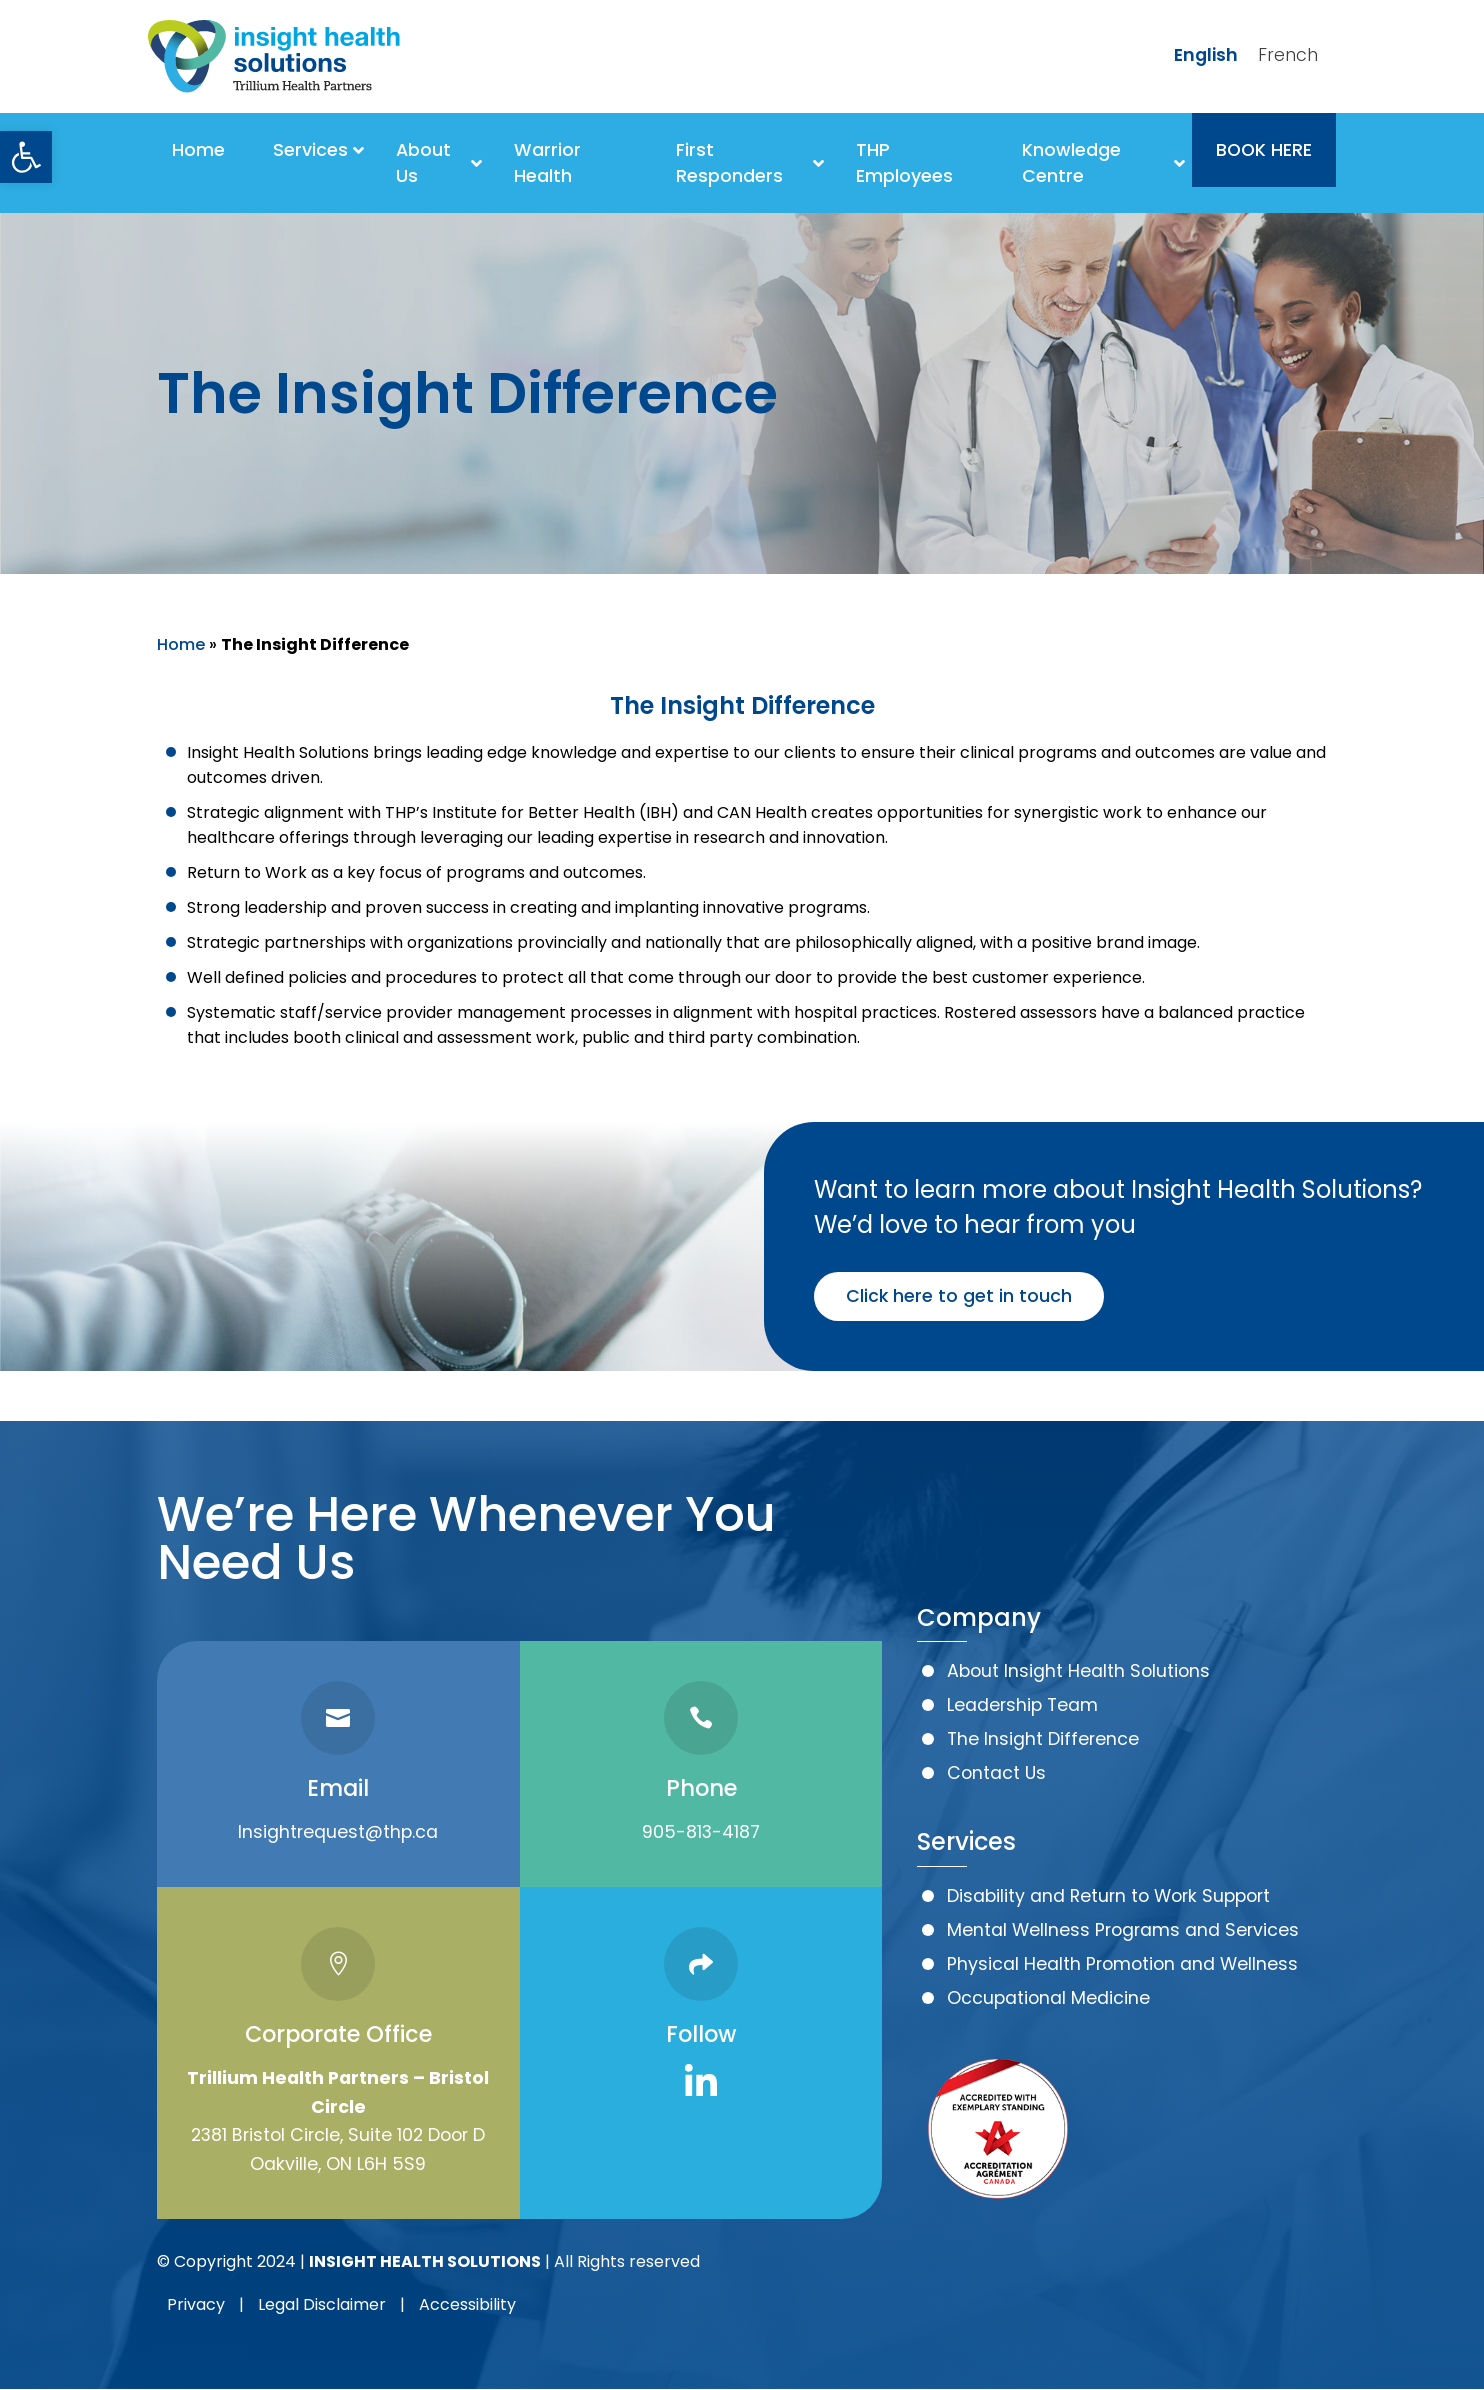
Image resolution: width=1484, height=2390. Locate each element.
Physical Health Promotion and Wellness (1122, 1964)
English (1206, 55)
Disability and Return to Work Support (1108, 1896)
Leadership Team (1022, 1705)
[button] (26, 157)
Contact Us (996, 1773)
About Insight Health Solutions (1078, 1671)
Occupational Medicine (1048, 1998)
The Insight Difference (1043, 1739)
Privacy (196, 2304)
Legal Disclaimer (322, 2304)
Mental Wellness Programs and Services (1123, 1930)
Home (181, 644)
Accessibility (467, 2304)
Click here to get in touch (959, 1296)
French (1288, 55)
